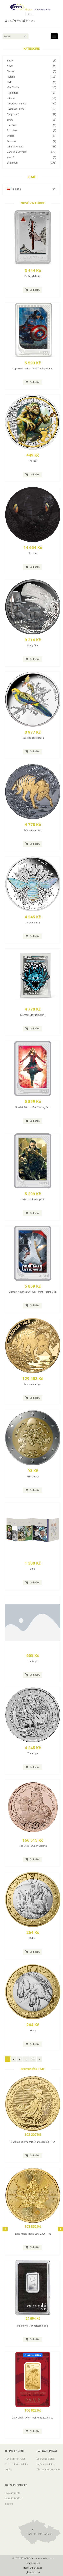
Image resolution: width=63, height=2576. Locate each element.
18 (32, 2059)
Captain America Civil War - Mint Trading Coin (33, 1292)
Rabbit (32, 1938)
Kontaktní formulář (15, 2458)
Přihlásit (29, 20)
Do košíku (32, 289)
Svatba (31, 136)
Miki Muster (33, 1476)
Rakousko (31, 189)
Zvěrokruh (31, 162)
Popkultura (31, 93)
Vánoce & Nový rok (31, 152)
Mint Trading (31, 87)
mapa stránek (33, 2563)
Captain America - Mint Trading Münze (32, 368)
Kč (30, 14)
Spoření (9, 2503)
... (26, 2059)
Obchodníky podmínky (48, 2469)
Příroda (31, 98)
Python (33, 553)
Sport (31, 119)
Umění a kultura (31, 146)
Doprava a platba (46, 2458)
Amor (31, 66)
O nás (8, 2469)
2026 (32, 1569)
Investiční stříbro (13, 2498)
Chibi (31, 82)
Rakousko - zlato (31, 109)
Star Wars (31, 130)
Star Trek (31, 125)
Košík (18, 20)
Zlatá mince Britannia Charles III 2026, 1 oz (32, 2142)
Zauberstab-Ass (32, 276)
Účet (9, 20)
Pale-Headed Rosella (33, 738)
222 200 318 (33, 2572)
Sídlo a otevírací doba (16, 2464)
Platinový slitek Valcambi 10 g (32, 2325)
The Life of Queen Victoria (33, 1846)
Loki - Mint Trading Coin (32, 1199)
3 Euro (31, 60)
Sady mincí (31, 114)
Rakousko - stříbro (31, 103)
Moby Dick (32, 645)
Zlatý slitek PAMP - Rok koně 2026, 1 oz (32, 2417)
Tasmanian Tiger (33, 830)
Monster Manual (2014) (32, 1015)
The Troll (32, 461)
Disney (31, 71)
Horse (33, 2030)
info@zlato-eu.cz (33, 2568)
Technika (31, 141)
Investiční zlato (12, 2493)
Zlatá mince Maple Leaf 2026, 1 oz (33, 2233)
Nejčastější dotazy (46, 2464)
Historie (31, 76)
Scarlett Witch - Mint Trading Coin (32, 1107)
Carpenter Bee (32, 922)
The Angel (32, 1661)
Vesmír (31, 157)
